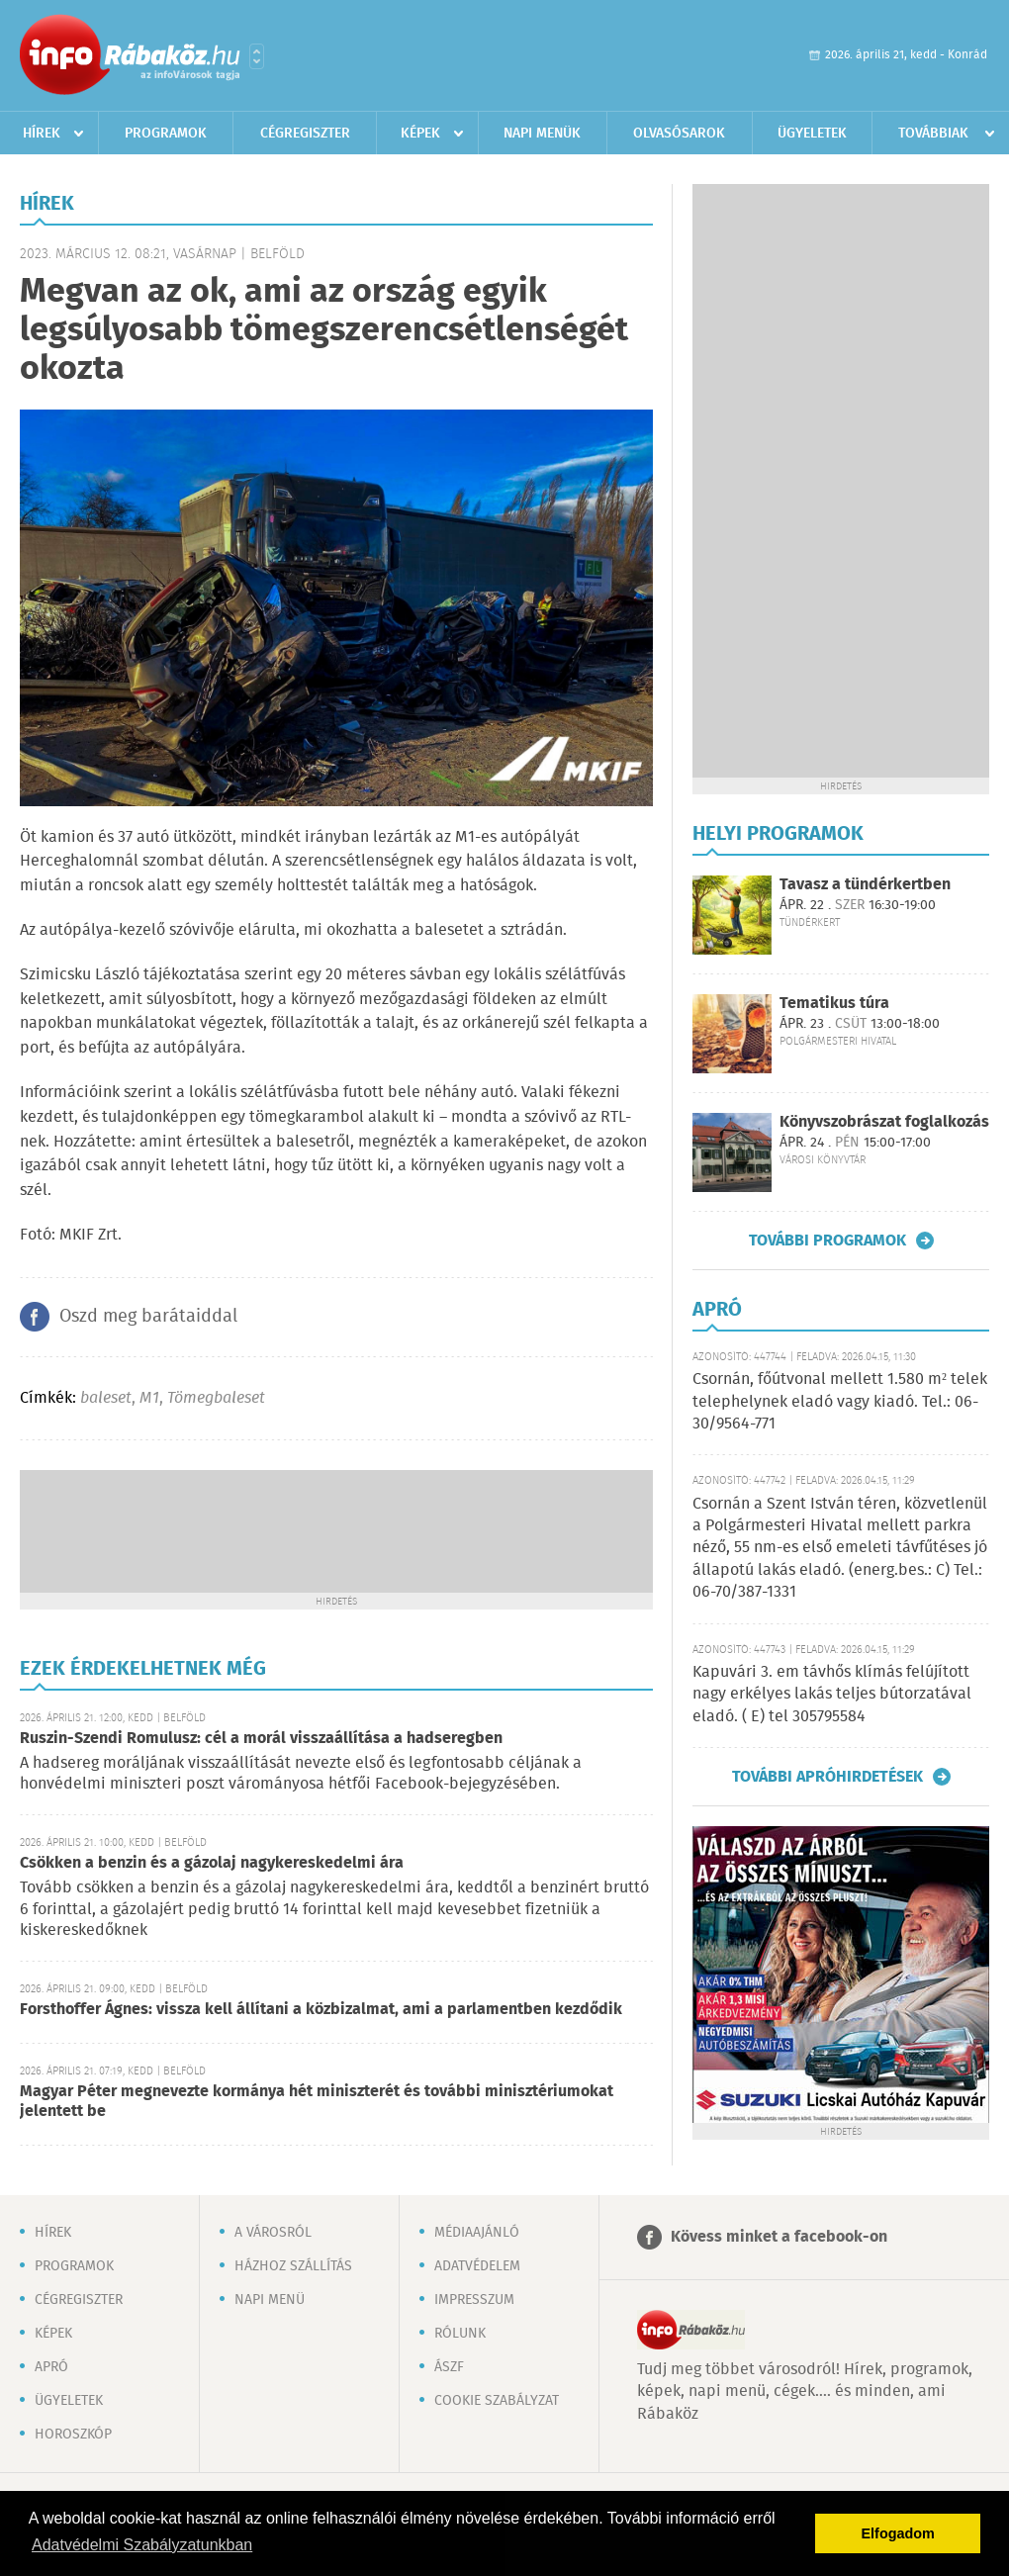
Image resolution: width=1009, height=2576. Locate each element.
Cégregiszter (305, 133)
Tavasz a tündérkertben (865, 885)
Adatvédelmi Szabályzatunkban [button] (142, 2544)
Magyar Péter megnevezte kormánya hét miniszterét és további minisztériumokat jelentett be (316, 2101)
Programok (166, 133)
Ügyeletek (812, 133)
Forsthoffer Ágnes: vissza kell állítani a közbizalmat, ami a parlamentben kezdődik (321, 2009)
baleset (106, 1398)
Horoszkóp (73, 2434)
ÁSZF (449, 2367)
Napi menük (542, 133)
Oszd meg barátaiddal (148, 1317)
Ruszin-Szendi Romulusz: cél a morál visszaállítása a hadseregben (261, 1738)
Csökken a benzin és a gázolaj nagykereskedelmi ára (212, 1863)
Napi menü (269, 2300)
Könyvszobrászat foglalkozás (884, 1122)
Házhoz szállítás (293, 2266)
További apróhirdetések (827, 1777)
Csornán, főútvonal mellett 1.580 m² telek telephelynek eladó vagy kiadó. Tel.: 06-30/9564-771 (839, 1401)
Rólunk (460, 2334)
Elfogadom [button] (898, 2533)
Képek (420, 133)
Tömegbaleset (216, 1398)
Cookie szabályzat (496, 2401)
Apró (51, 2367)
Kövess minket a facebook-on (779, 2237)
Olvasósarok (679, 133)
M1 (149, 1398)
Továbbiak (933, 133)
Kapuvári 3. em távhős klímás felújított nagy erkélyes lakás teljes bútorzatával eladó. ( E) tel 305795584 (831, 1694)
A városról (273, 2233)
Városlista (256, 56)
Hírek (41, 133)
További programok (827, 1240)
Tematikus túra (834, 1003)
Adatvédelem (477, 2266)
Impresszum (474, 2300)
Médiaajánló (476, 2233)
